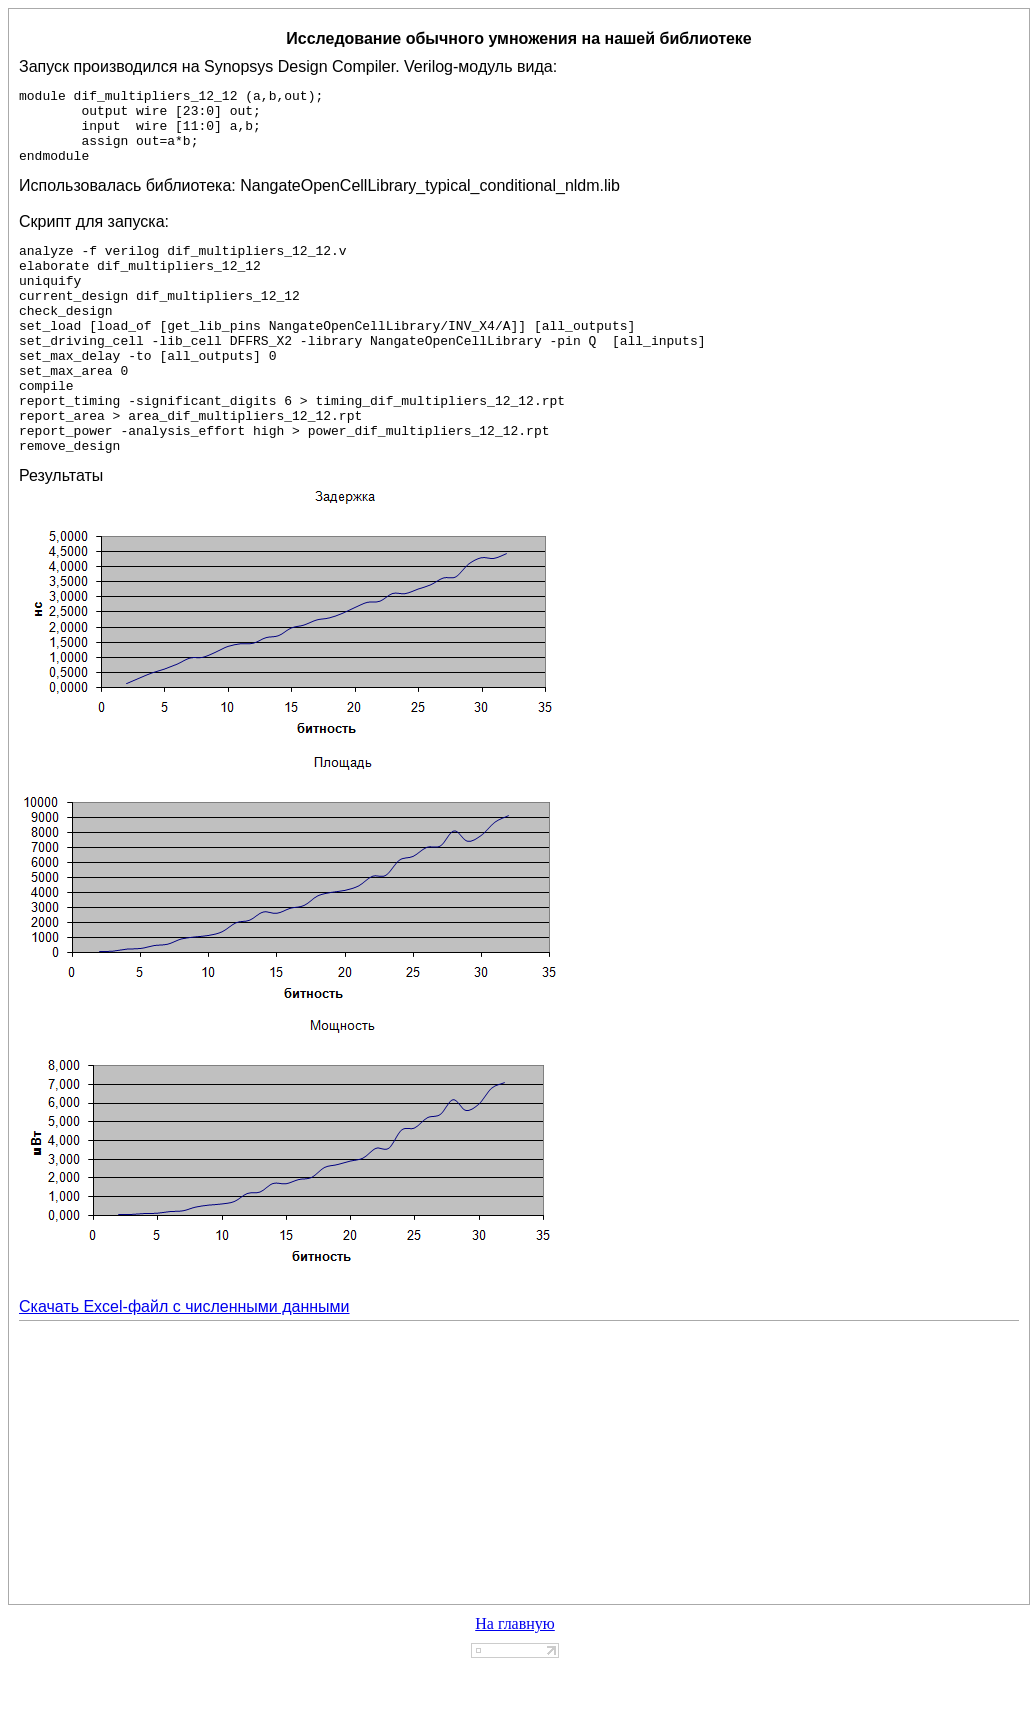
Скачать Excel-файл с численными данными (184, 1363)
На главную (515, 1680)
